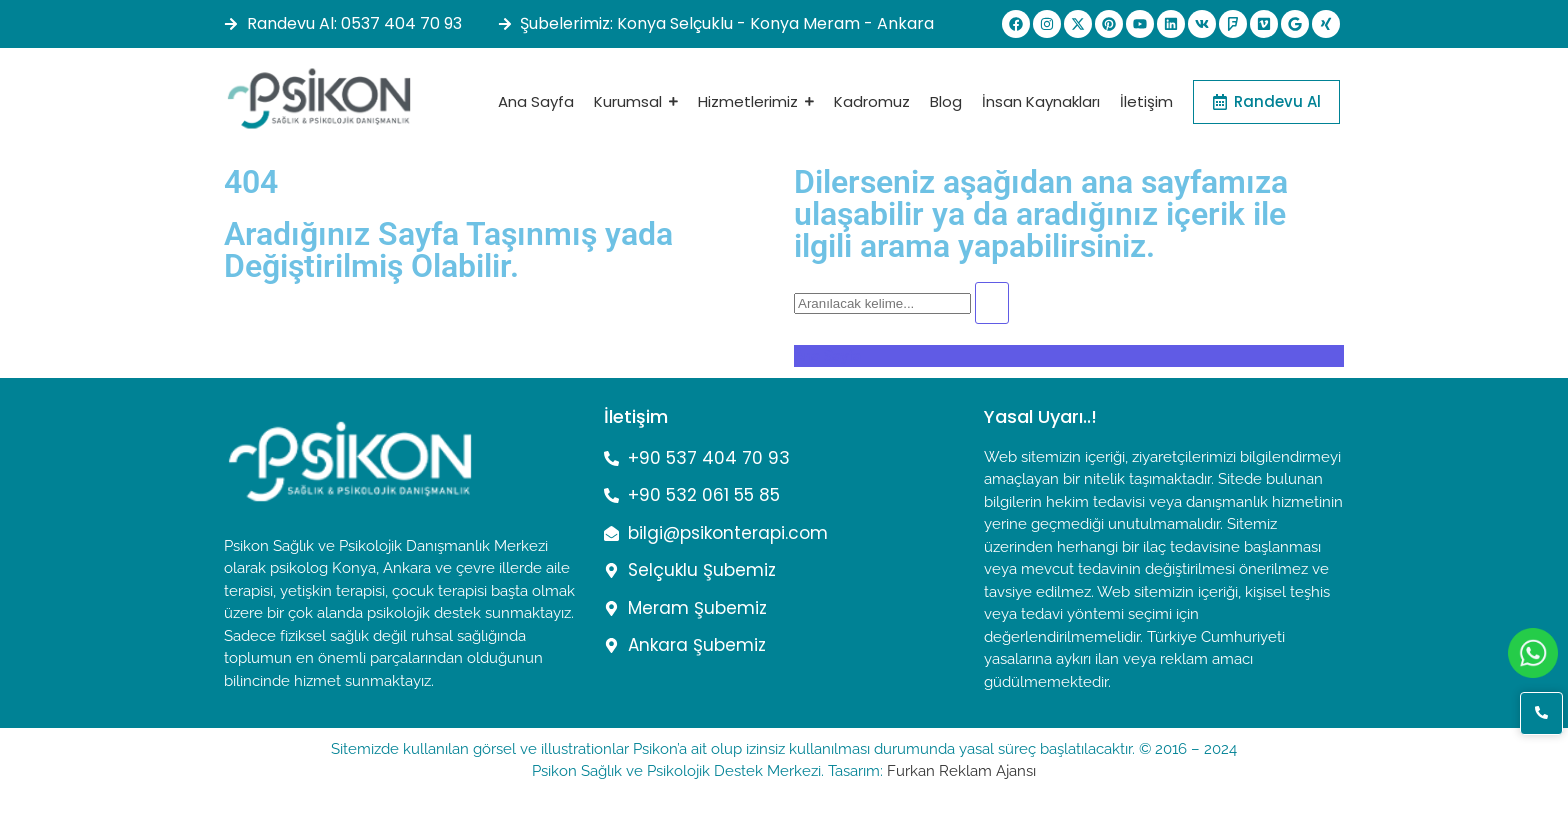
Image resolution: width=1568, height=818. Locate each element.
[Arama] (882, 303)
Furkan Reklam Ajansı (961, 771)
